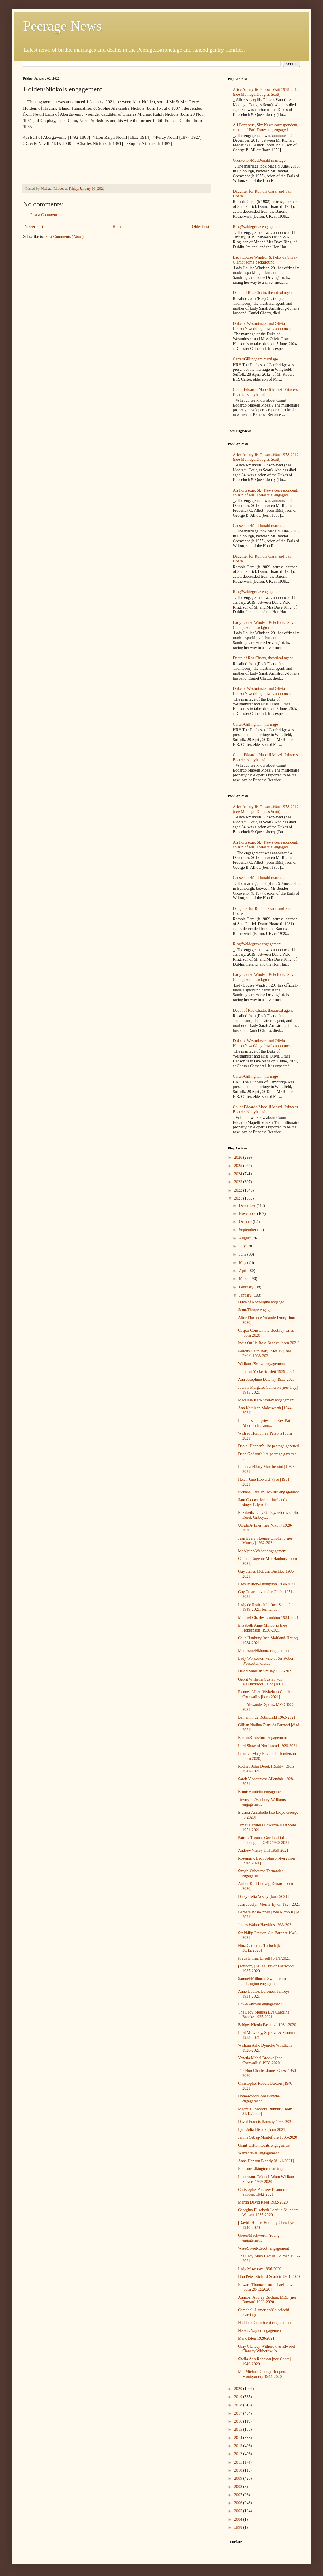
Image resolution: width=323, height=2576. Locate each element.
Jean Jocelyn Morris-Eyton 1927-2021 (269, 1904)
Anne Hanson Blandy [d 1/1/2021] (266, 2161)
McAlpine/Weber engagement (262, 1551)
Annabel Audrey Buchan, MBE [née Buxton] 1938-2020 (267, 2299)
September (248, 1230)
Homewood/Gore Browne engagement (259, 2098)
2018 (238, 2405)
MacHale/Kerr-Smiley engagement (266, 1400)
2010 (238, 2470)
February (246, 1287)
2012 (238, 2454)
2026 (238, 1157)
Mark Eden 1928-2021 (256, 2338)
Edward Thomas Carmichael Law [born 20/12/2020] (265, 2287)
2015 (238, 2429)
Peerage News (62, 25)
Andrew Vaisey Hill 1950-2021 (263, 1850)
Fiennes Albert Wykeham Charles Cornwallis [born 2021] (265, 1694)
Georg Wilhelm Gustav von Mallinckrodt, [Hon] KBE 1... (264, 1681)
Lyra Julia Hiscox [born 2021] (262, 2129)
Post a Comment (43, 215)
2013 (238, 2446)
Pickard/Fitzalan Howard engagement (268, 1492)
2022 (238, 1190)
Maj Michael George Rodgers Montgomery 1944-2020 (262, 2374)
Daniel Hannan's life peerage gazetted (268, 1446)
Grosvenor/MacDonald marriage (259, 160)
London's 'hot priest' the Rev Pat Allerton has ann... (264, 1423)
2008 (238, 2487)
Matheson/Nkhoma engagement (263, 1651)
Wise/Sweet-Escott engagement (263, 2248)
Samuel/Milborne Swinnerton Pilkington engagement (262, 1981)
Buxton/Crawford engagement (262, 1738)
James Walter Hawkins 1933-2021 (265, 1925)
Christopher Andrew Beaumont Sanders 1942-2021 (263, 2192)
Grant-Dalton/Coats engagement (264, 2145)
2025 (238, 1166)
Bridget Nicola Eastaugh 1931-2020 (267, 2025)
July (243, 1246)
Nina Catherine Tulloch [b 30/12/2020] (259, 1948)
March (244, 1279)
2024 (238, 1174)
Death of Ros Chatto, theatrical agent (263, 293)
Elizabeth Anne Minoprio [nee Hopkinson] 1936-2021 (262, 1627)
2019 (238, 2397)
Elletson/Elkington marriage (260, 2169)
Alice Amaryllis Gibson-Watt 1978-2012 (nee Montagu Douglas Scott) (266, 92)
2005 (238, 2511)
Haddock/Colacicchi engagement (264, 2323)
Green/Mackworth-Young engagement (258, 2237)
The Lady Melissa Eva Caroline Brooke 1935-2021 (263, 2014)
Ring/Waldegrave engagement (257, 227)
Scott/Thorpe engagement (258, 1310)
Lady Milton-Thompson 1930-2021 (266, 1584)
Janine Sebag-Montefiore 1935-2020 (267, 2137)
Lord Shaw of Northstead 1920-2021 (267, 1746)
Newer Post (34, 227)
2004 (238, 2519)
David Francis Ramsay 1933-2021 (265, 2122)
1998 (238, 2527)
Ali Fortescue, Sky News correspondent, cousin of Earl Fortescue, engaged (265, 127)
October (246, 1222)
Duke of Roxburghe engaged (261, 1302)
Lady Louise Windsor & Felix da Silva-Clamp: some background (265, 259)
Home (118, 227)
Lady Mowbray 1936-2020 (259, 2269)
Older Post (200, 227)
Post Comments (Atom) (64, 236)
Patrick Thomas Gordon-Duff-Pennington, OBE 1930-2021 (263, 1840)
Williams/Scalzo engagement (261, 1364)
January (245, 1295)
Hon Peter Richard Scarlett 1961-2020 (269, 2276)
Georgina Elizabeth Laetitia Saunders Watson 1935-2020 (268, 2212)
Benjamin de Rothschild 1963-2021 (266, 1717)
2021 (238, 1198)
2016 (238, 2421)
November (248, 1213)
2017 (238, 2413)
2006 (238, 2503)
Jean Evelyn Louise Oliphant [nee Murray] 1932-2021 (265, 1540)
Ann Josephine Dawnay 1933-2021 (266, 1379)
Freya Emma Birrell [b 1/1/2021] (264, 1958)
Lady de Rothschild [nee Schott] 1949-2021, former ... (264, 1607)
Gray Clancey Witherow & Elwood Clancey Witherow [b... (266, 2348)
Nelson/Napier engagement (260, 2330)
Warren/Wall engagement (258, 2153)
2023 (238, 1182)
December (247, 1205)
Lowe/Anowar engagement (260, 2004)
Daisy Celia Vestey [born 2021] (263, 1896)
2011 (238, 2462)
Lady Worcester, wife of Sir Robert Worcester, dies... (266, 1661)
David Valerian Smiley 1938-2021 (265, 1671)
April (243, 1271)
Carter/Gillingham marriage (255, 359)
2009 (238, 2478)
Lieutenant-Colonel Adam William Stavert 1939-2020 (266, 2179)
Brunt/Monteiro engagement (261, 1792)
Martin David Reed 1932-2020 (263, 2202)
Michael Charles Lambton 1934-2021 (268, 1617)
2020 (238, 2389)
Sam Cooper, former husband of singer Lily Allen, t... (264, 1502)
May (243, 1262)
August (245, 1238)
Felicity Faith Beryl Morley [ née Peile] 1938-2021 (264, 1353)
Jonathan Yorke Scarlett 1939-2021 (266, 1371)
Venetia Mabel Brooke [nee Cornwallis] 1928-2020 (260, 2060)
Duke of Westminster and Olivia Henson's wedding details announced (263, 326)
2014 (238, 2438)
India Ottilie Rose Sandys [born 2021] (268, 1343)
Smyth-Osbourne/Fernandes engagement (260, 1873)
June (243, 1254)
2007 (238, 2495)
